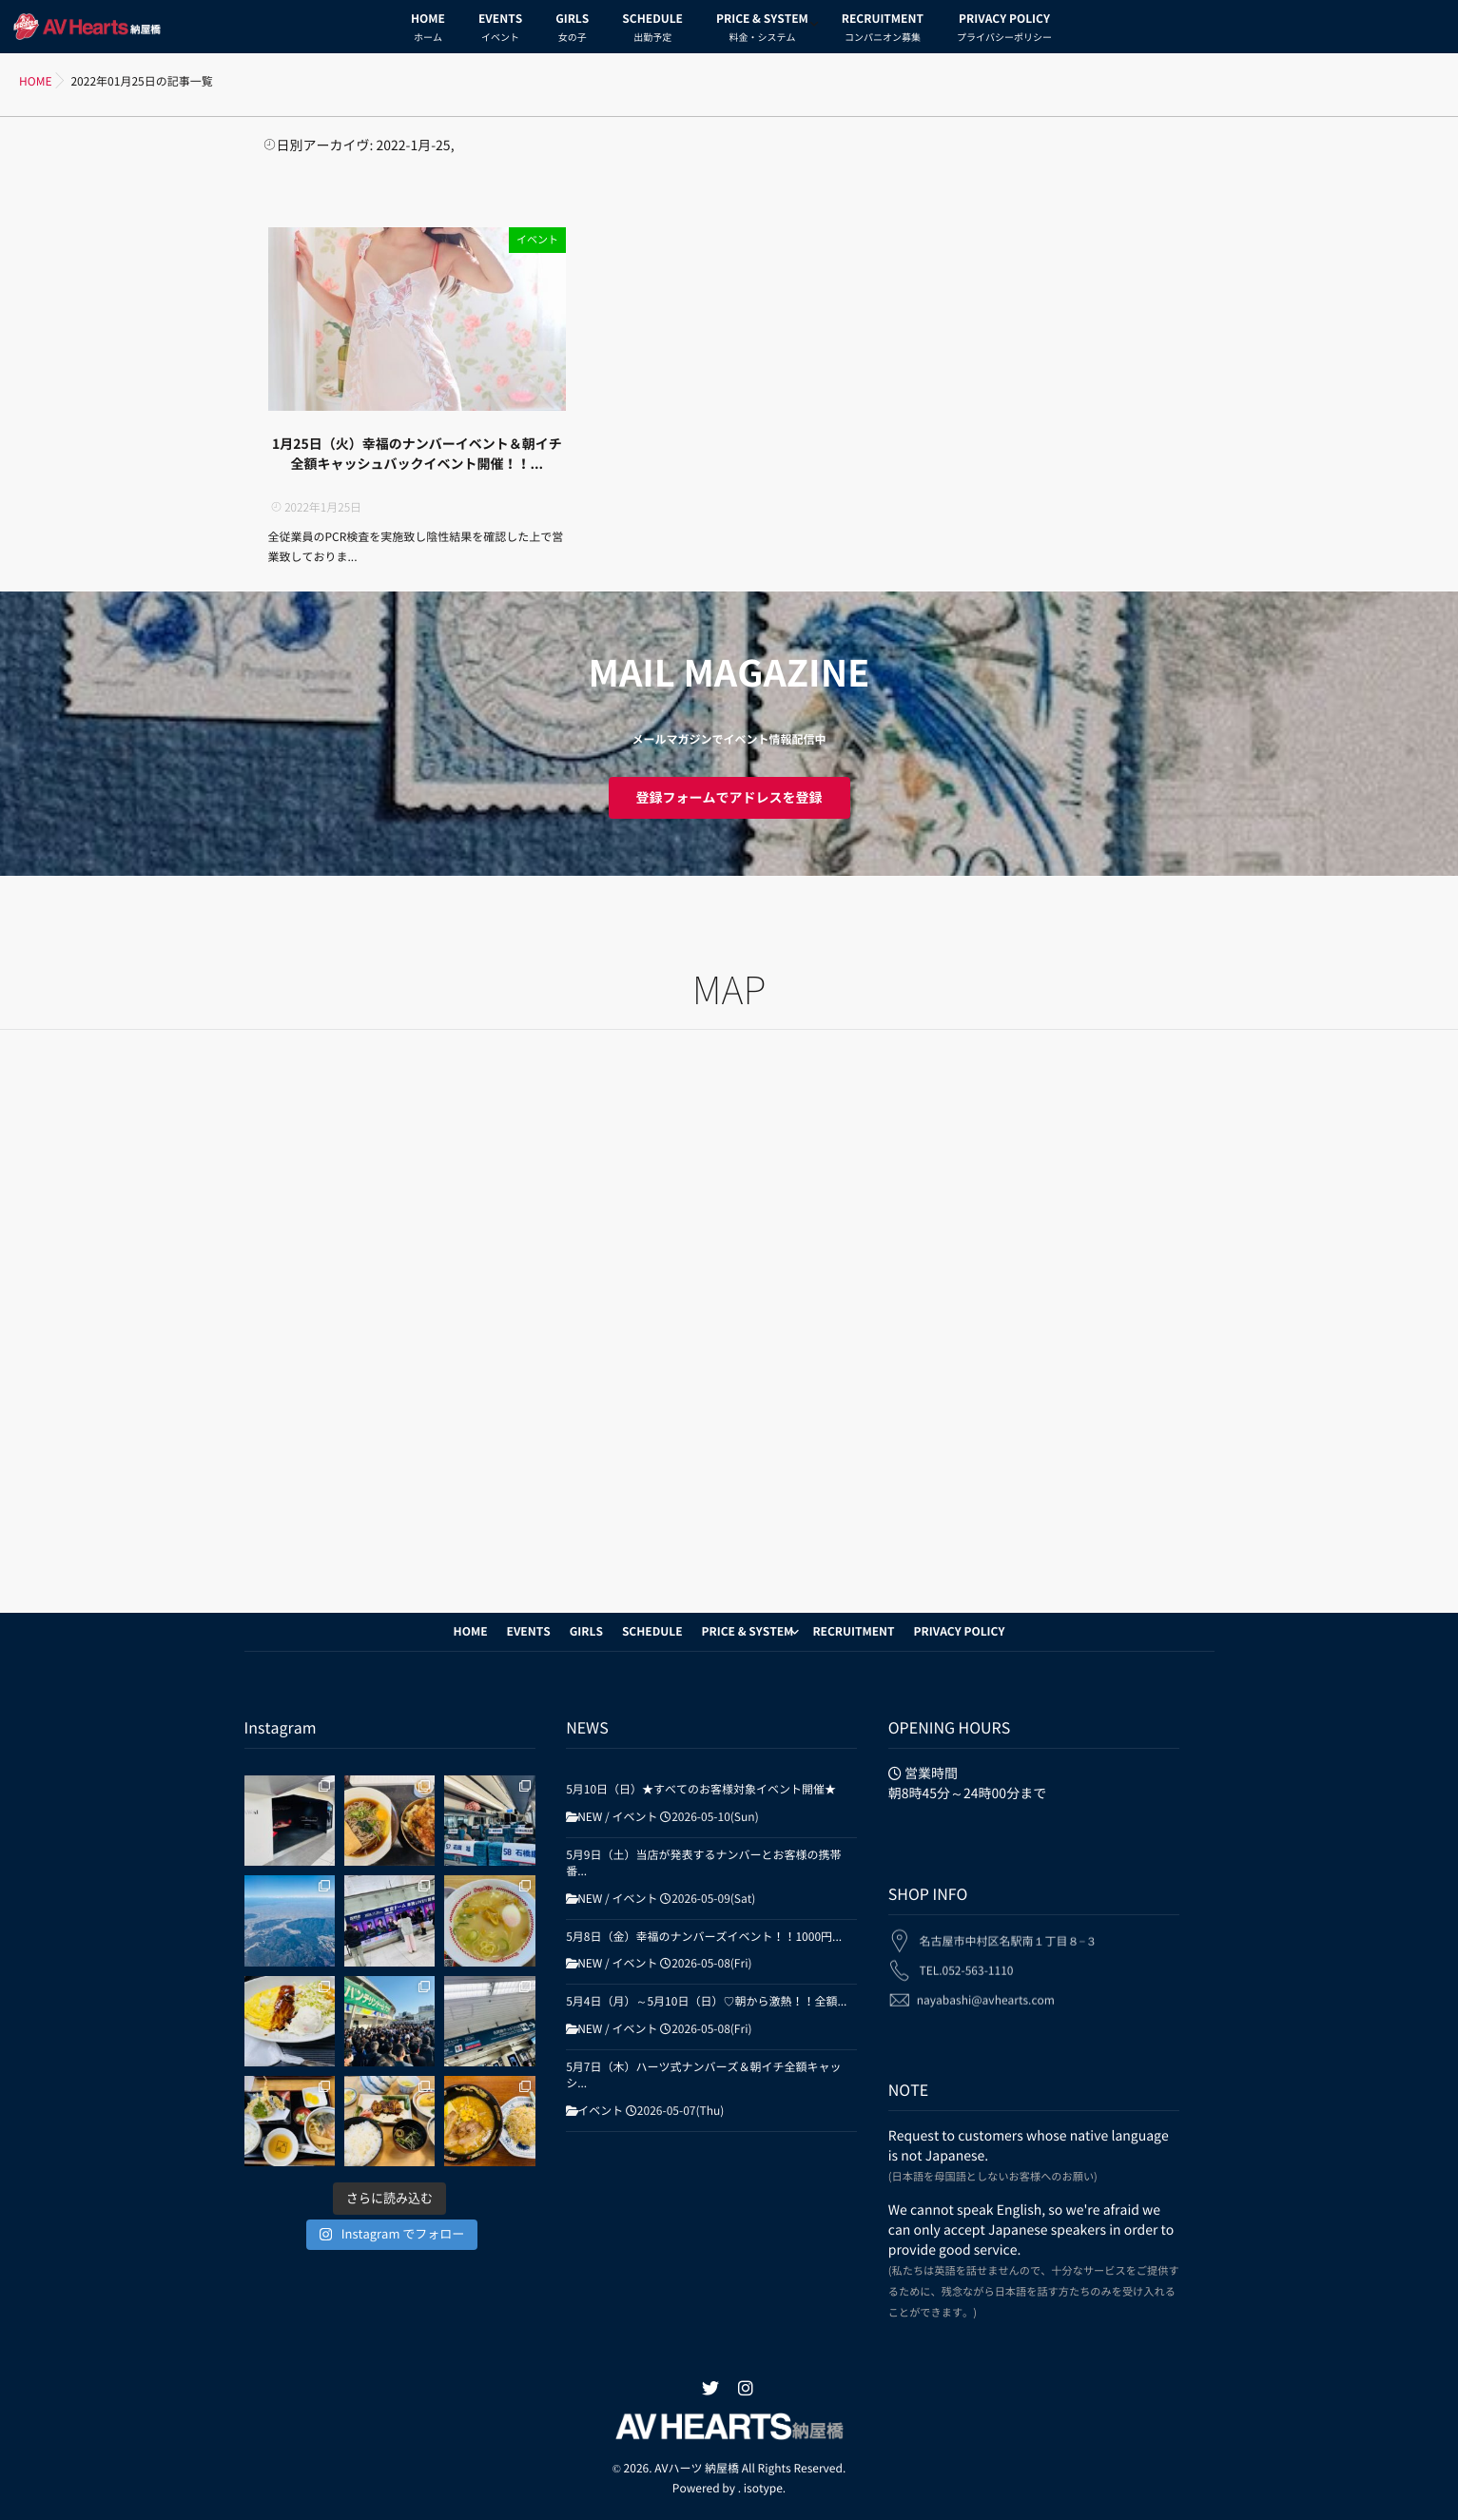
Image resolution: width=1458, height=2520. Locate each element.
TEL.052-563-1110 (966, 1962)
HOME (428, 30)
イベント (537, 240)
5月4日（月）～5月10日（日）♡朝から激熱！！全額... (706, 2001)
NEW (589, 1817)
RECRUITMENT (882, 30)
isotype (763, 2488)
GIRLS (572, 30)
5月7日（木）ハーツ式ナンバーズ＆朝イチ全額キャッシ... (703, 2075)
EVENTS (500, 30)
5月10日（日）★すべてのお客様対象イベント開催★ (701, 1789)
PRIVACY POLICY (1004, 30)
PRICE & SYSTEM (762, 30)
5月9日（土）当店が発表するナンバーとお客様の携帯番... (703, 1863)
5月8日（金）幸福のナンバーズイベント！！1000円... (704, 1937)
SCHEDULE (652, 30)
